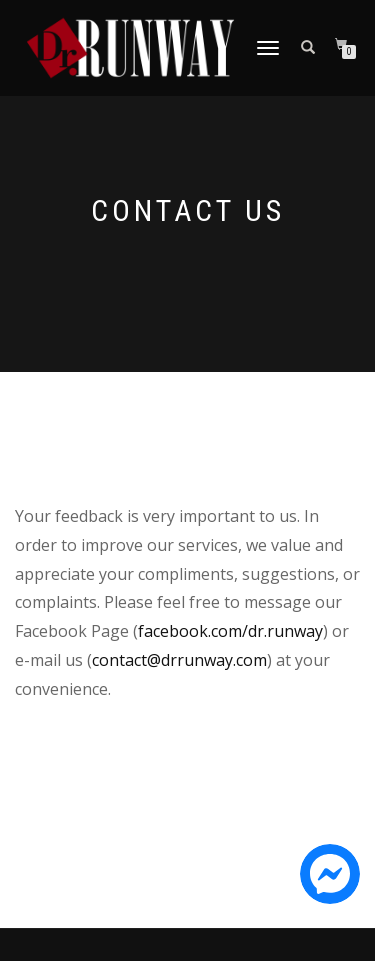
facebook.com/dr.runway (230, 631)
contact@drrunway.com (179, 660)
